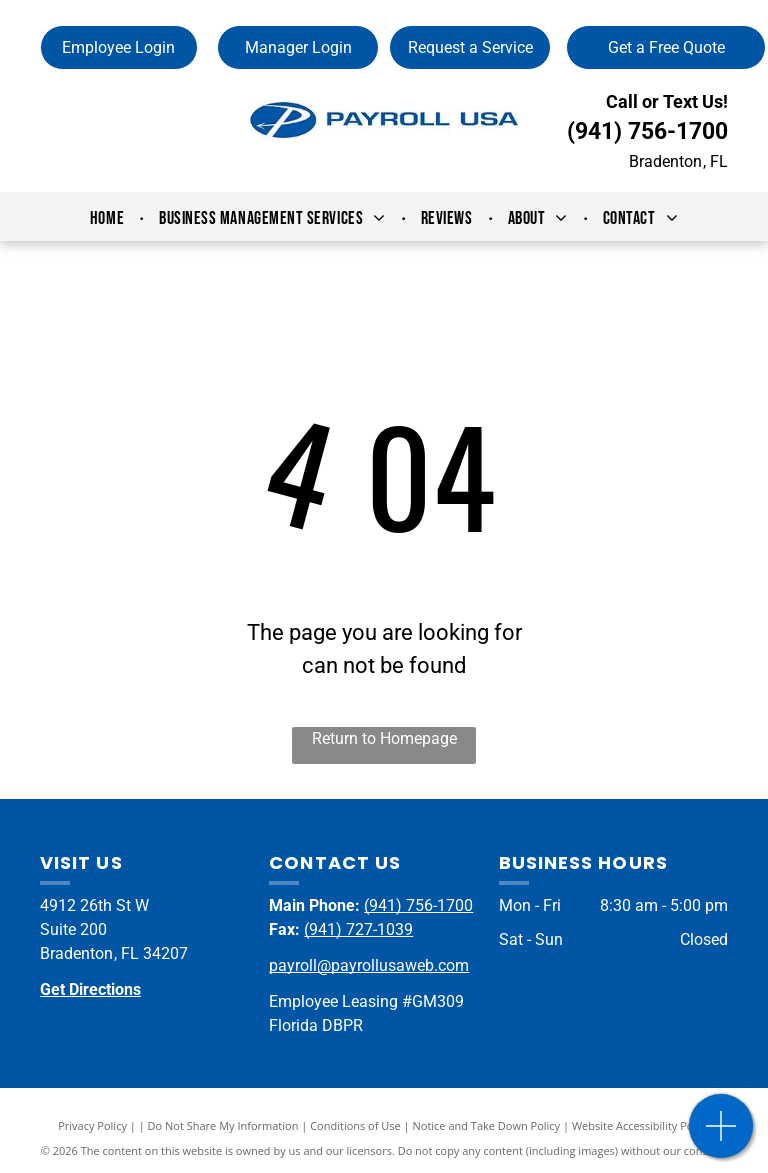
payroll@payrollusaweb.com (369, 965)
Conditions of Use (355, 1125)
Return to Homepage (384, 738)
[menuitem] (109, 218)
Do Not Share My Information (223, 1125)
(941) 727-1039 (358, 929)
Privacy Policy (92, 1125)
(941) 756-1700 (647, 131)
